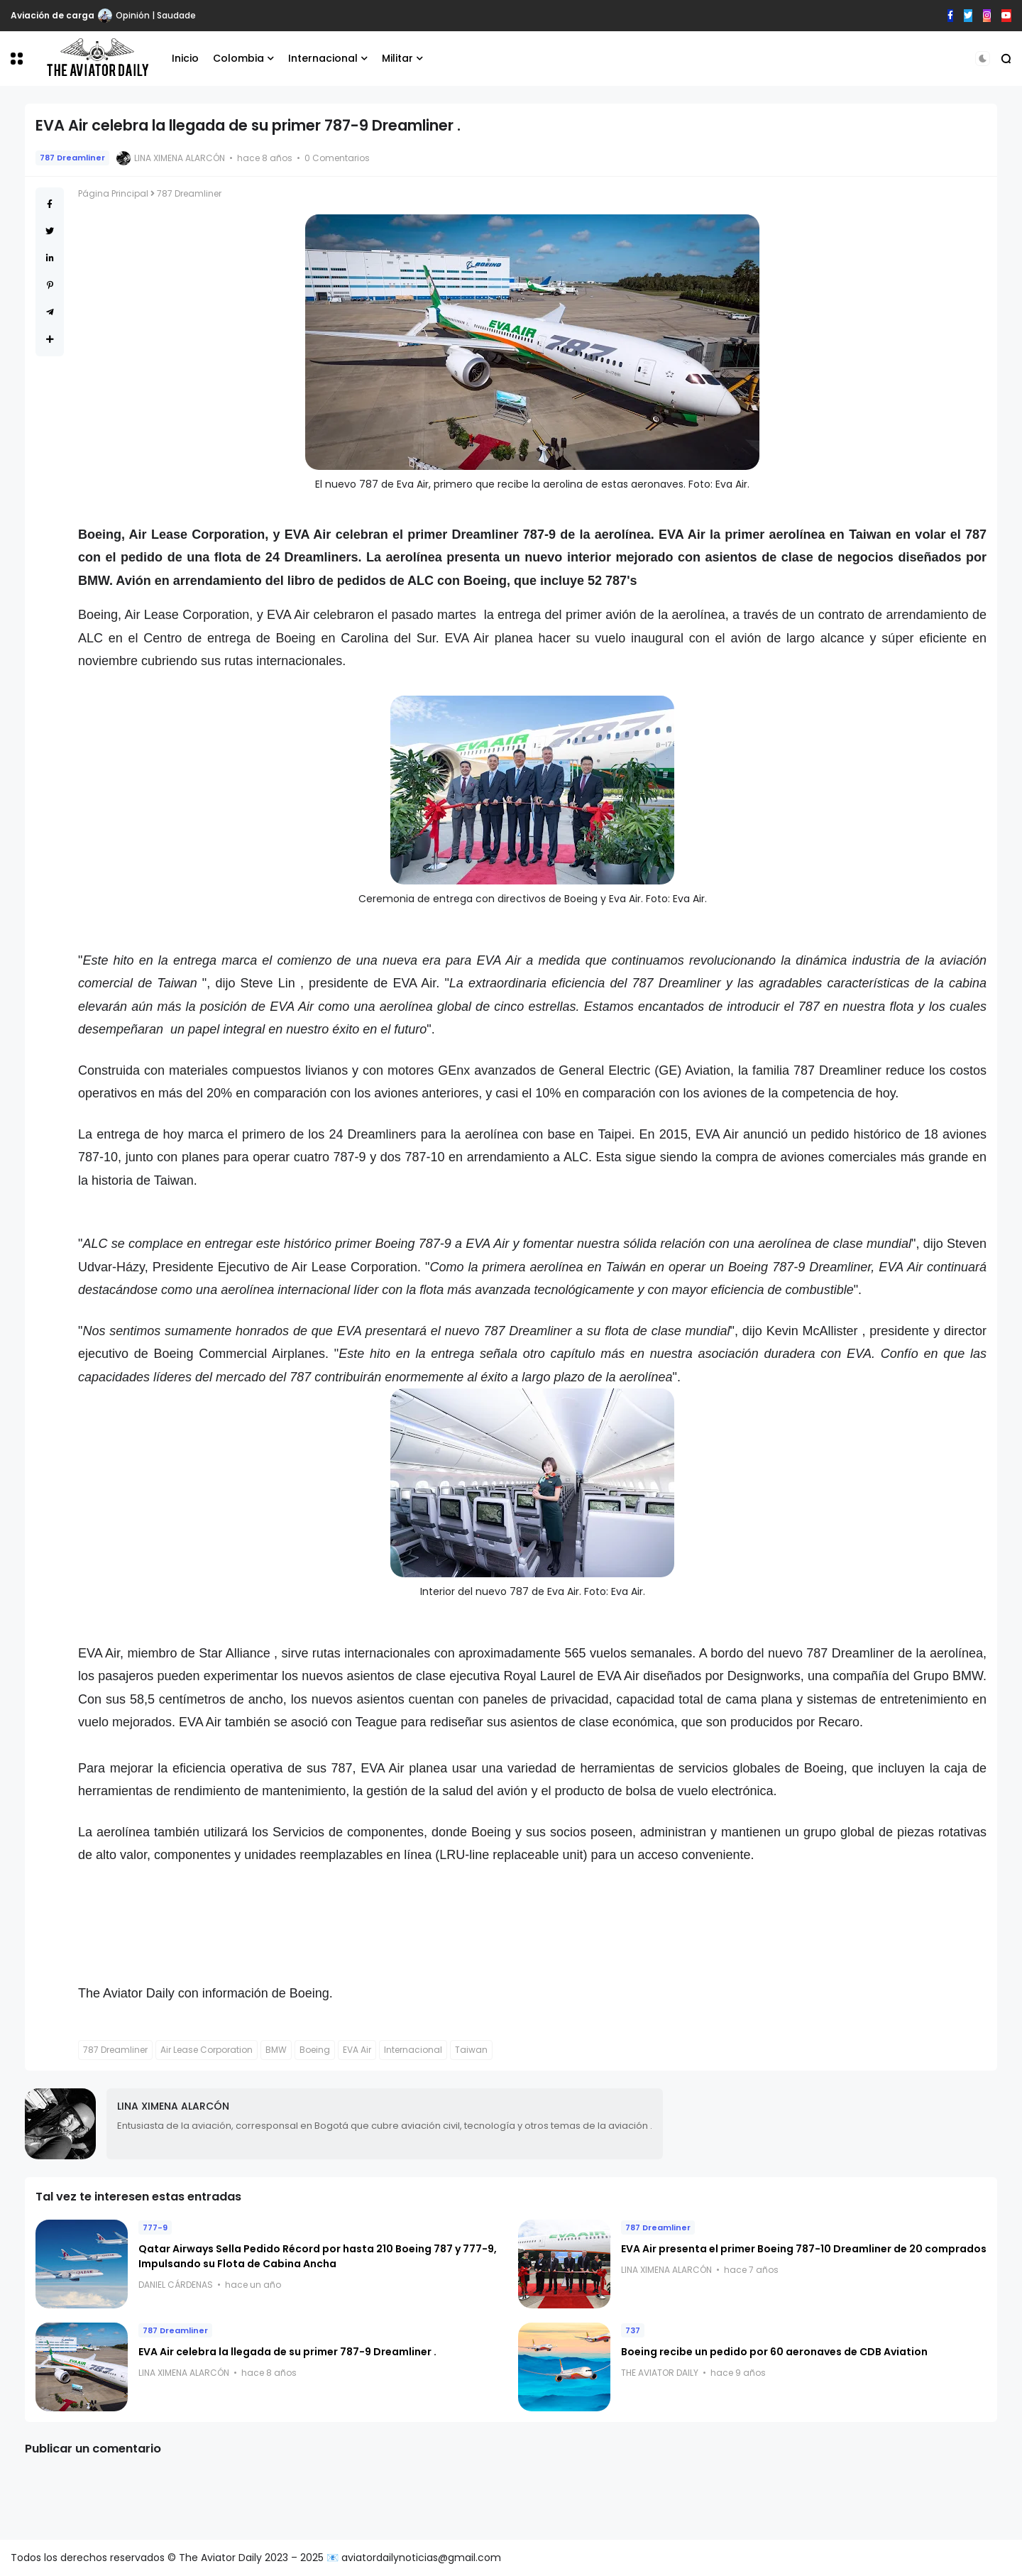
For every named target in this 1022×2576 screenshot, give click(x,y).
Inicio (185, 58)
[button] (17, 59)
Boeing (315, 2050)
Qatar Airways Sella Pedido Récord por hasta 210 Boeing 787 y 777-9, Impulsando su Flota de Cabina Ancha (317, 2256)
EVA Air (357, 2050)
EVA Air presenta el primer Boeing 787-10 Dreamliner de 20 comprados (804, 2249)
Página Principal (113, 193)
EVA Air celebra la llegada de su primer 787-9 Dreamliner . (287, 2352)
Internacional (323, 58)
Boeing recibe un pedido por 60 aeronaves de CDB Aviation (774, 2352)
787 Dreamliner (72, 157)
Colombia (238, 58)
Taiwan (471, 2050)
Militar (397, 58)
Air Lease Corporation (206, 2050)
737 (632, 2330)
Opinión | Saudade (156, 15)
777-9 (155, 2227)
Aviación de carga (52, 15)
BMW (276, 2050)
